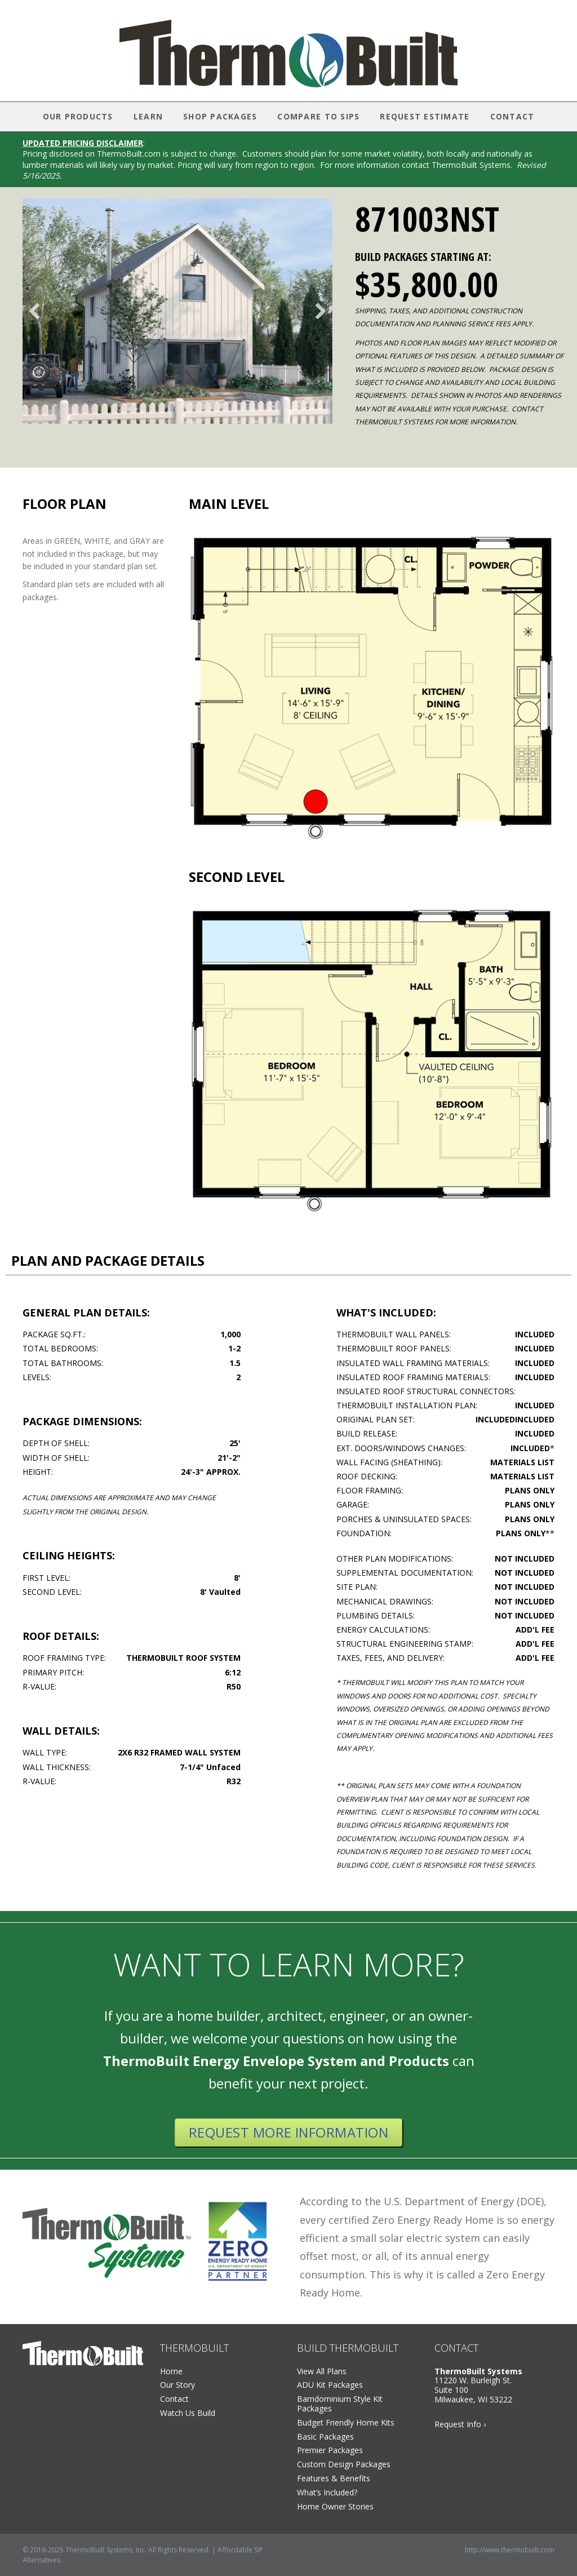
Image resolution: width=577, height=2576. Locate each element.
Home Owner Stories (335, 2506)
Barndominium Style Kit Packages (340, 2403)
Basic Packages (325, 2436)
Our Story (177, 2384)
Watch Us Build (187, 2412)
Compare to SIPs (318, 116)
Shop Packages (220, 116)
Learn (148, 116)
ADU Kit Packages (330, 2384)
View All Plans (322, 2371)
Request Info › (460, 2424)
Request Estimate (424, 116)
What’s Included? (327, 2492)
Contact (512, 116)
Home (171, 2371)
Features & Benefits (333, 2478)
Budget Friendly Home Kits (345, 2422)
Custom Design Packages (343, 2464)
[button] (34, 311)
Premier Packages (330, 2450)
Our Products (78, 116)
